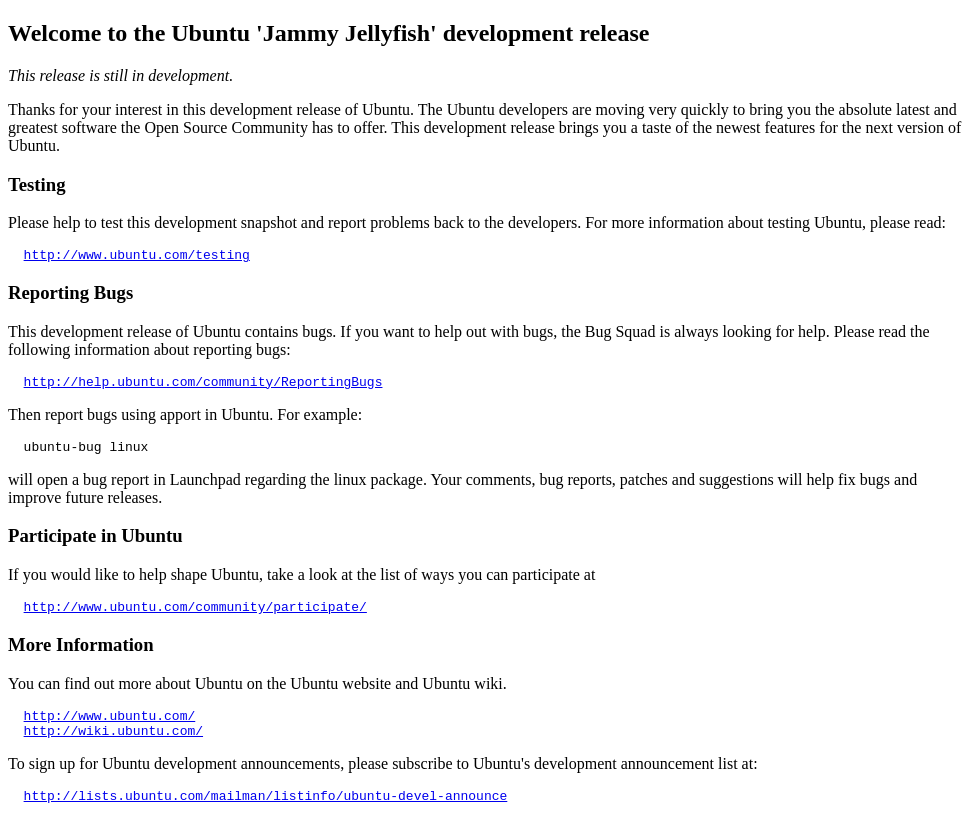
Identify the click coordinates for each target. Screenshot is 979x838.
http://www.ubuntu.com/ (110, 730)
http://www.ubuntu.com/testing (137, 257)
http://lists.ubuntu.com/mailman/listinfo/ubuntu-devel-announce (266, 816)
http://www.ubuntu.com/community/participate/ (195, 618)
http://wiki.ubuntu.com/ (113, 748)
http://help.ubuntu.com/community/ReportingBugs (203, 387)
